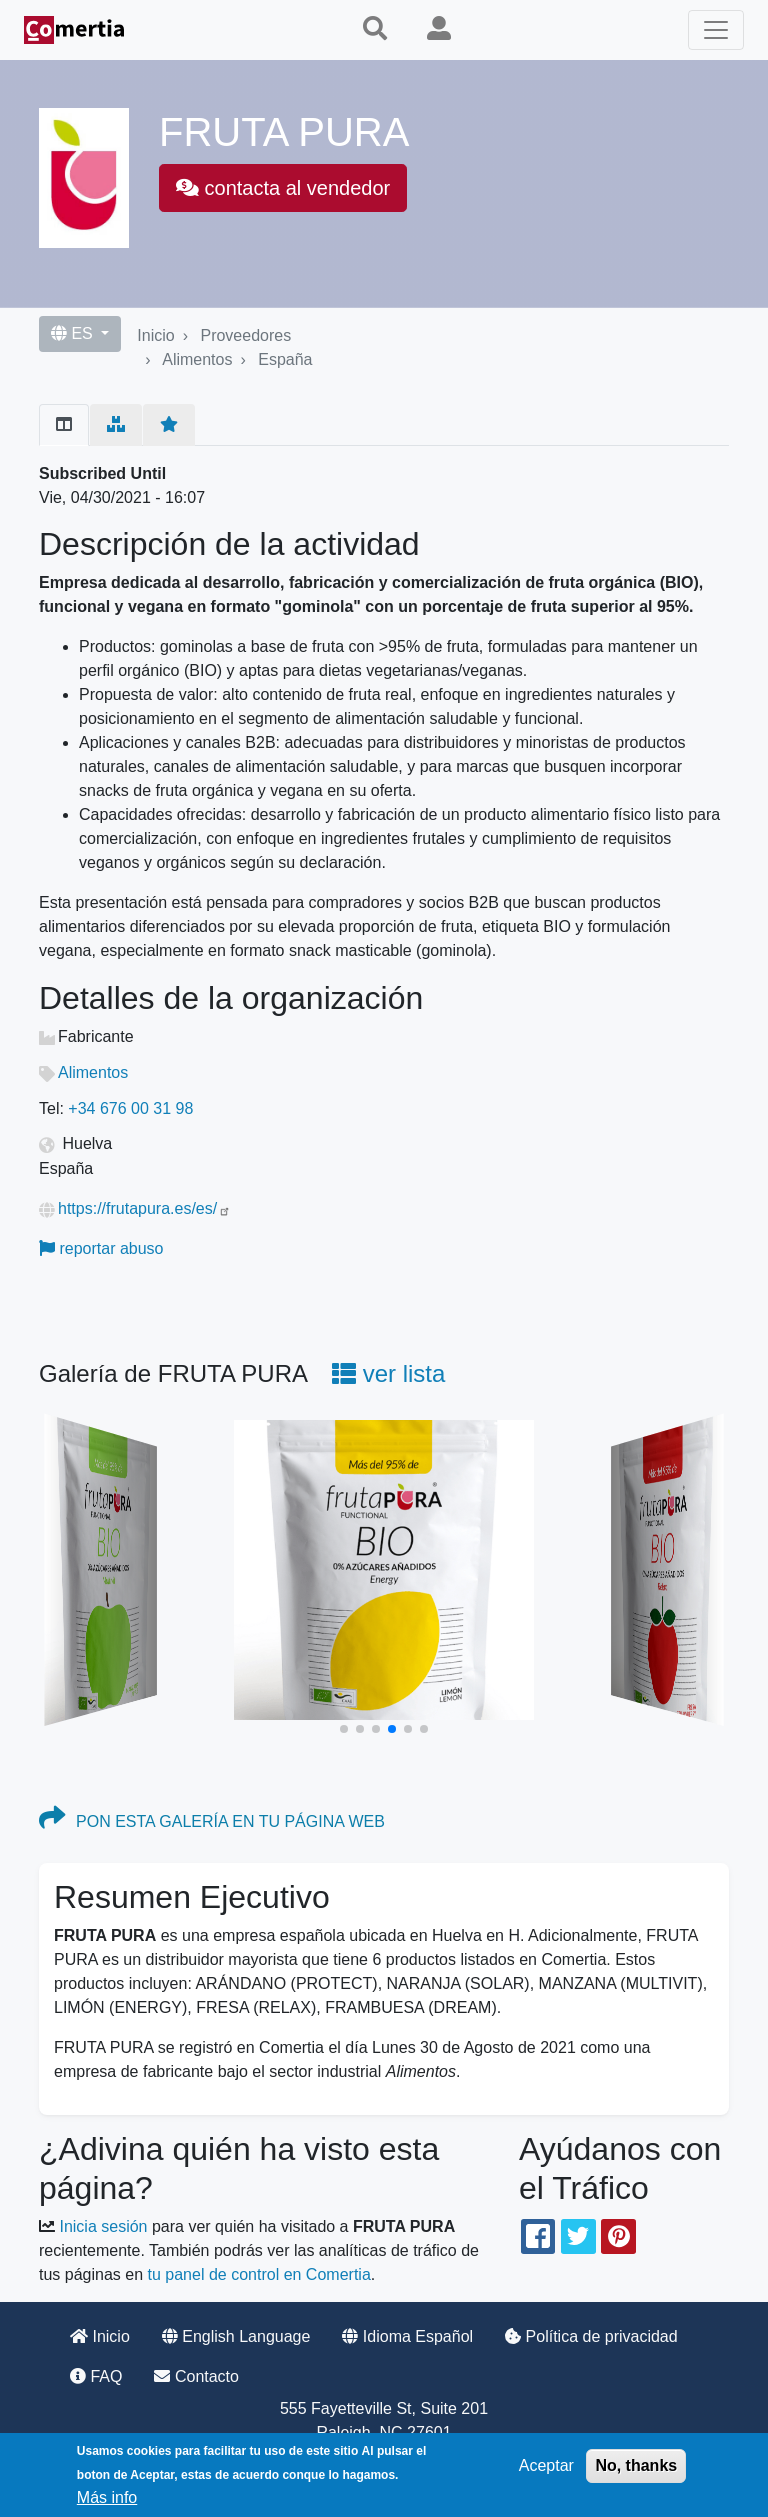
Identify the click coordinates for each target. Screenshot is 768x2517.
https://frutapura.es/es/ (144, 1208)
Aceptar (546, 2465)
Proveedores (245, 335)
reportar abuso (101, 1248)
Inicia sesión (103, 2226)
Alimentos (197, 359)
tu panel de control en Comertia (259, 2274)
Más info (107, 2497)
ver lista (388, 1373)
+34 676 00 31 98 (130, 1108)
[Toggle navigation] (716, 30)
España (285, 359)
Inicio (155, 335)
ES (74, 333)
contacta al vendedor (283, 188)
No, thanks (636, 2465)
